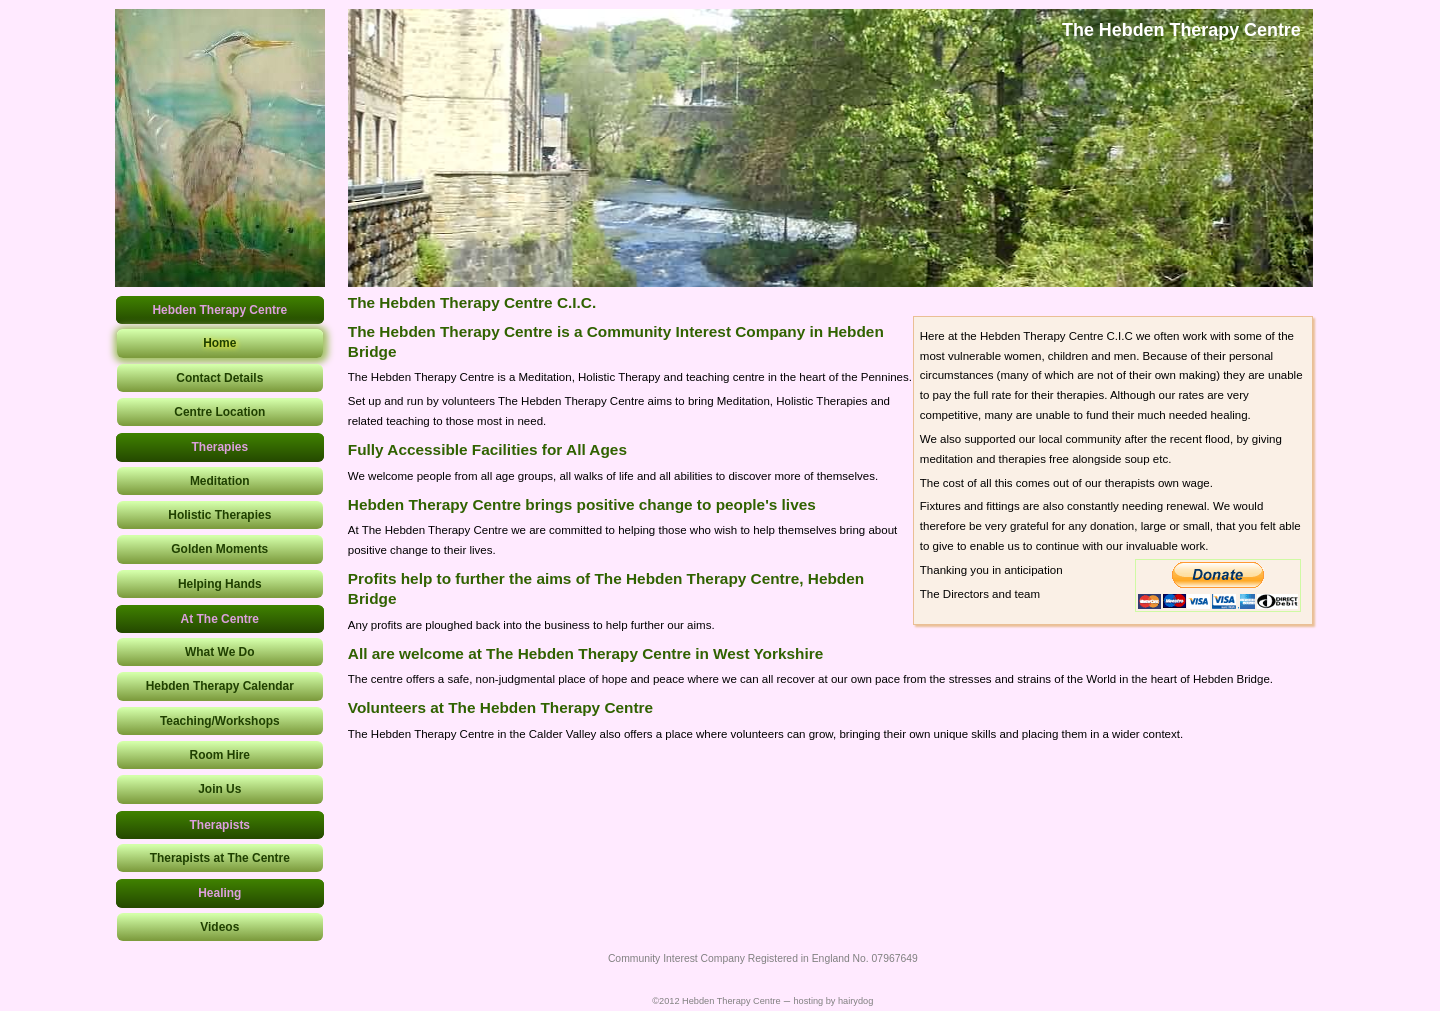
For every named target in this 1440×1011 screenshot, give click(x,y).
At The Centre (220, 619)
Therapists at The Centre (220, 858)
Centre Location (219, 412)
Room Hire (220, 755)
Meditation (220, 481)
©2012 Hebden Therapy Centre (716, 1001)
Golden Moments (219, 549)
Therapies (220, 447)
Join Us (219, 789)
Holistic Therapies (219, 515)
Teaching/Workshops (220, 721)
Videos (219, 927)
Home (219, 343)
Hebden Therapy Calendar (220, 686)
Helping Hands (220, 584)
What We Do (220, 652)
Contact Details (219, 378)
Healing (219, 893)
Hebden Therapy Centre (219, 310)
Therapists (220, 825)
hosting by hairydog (833, 1001)
